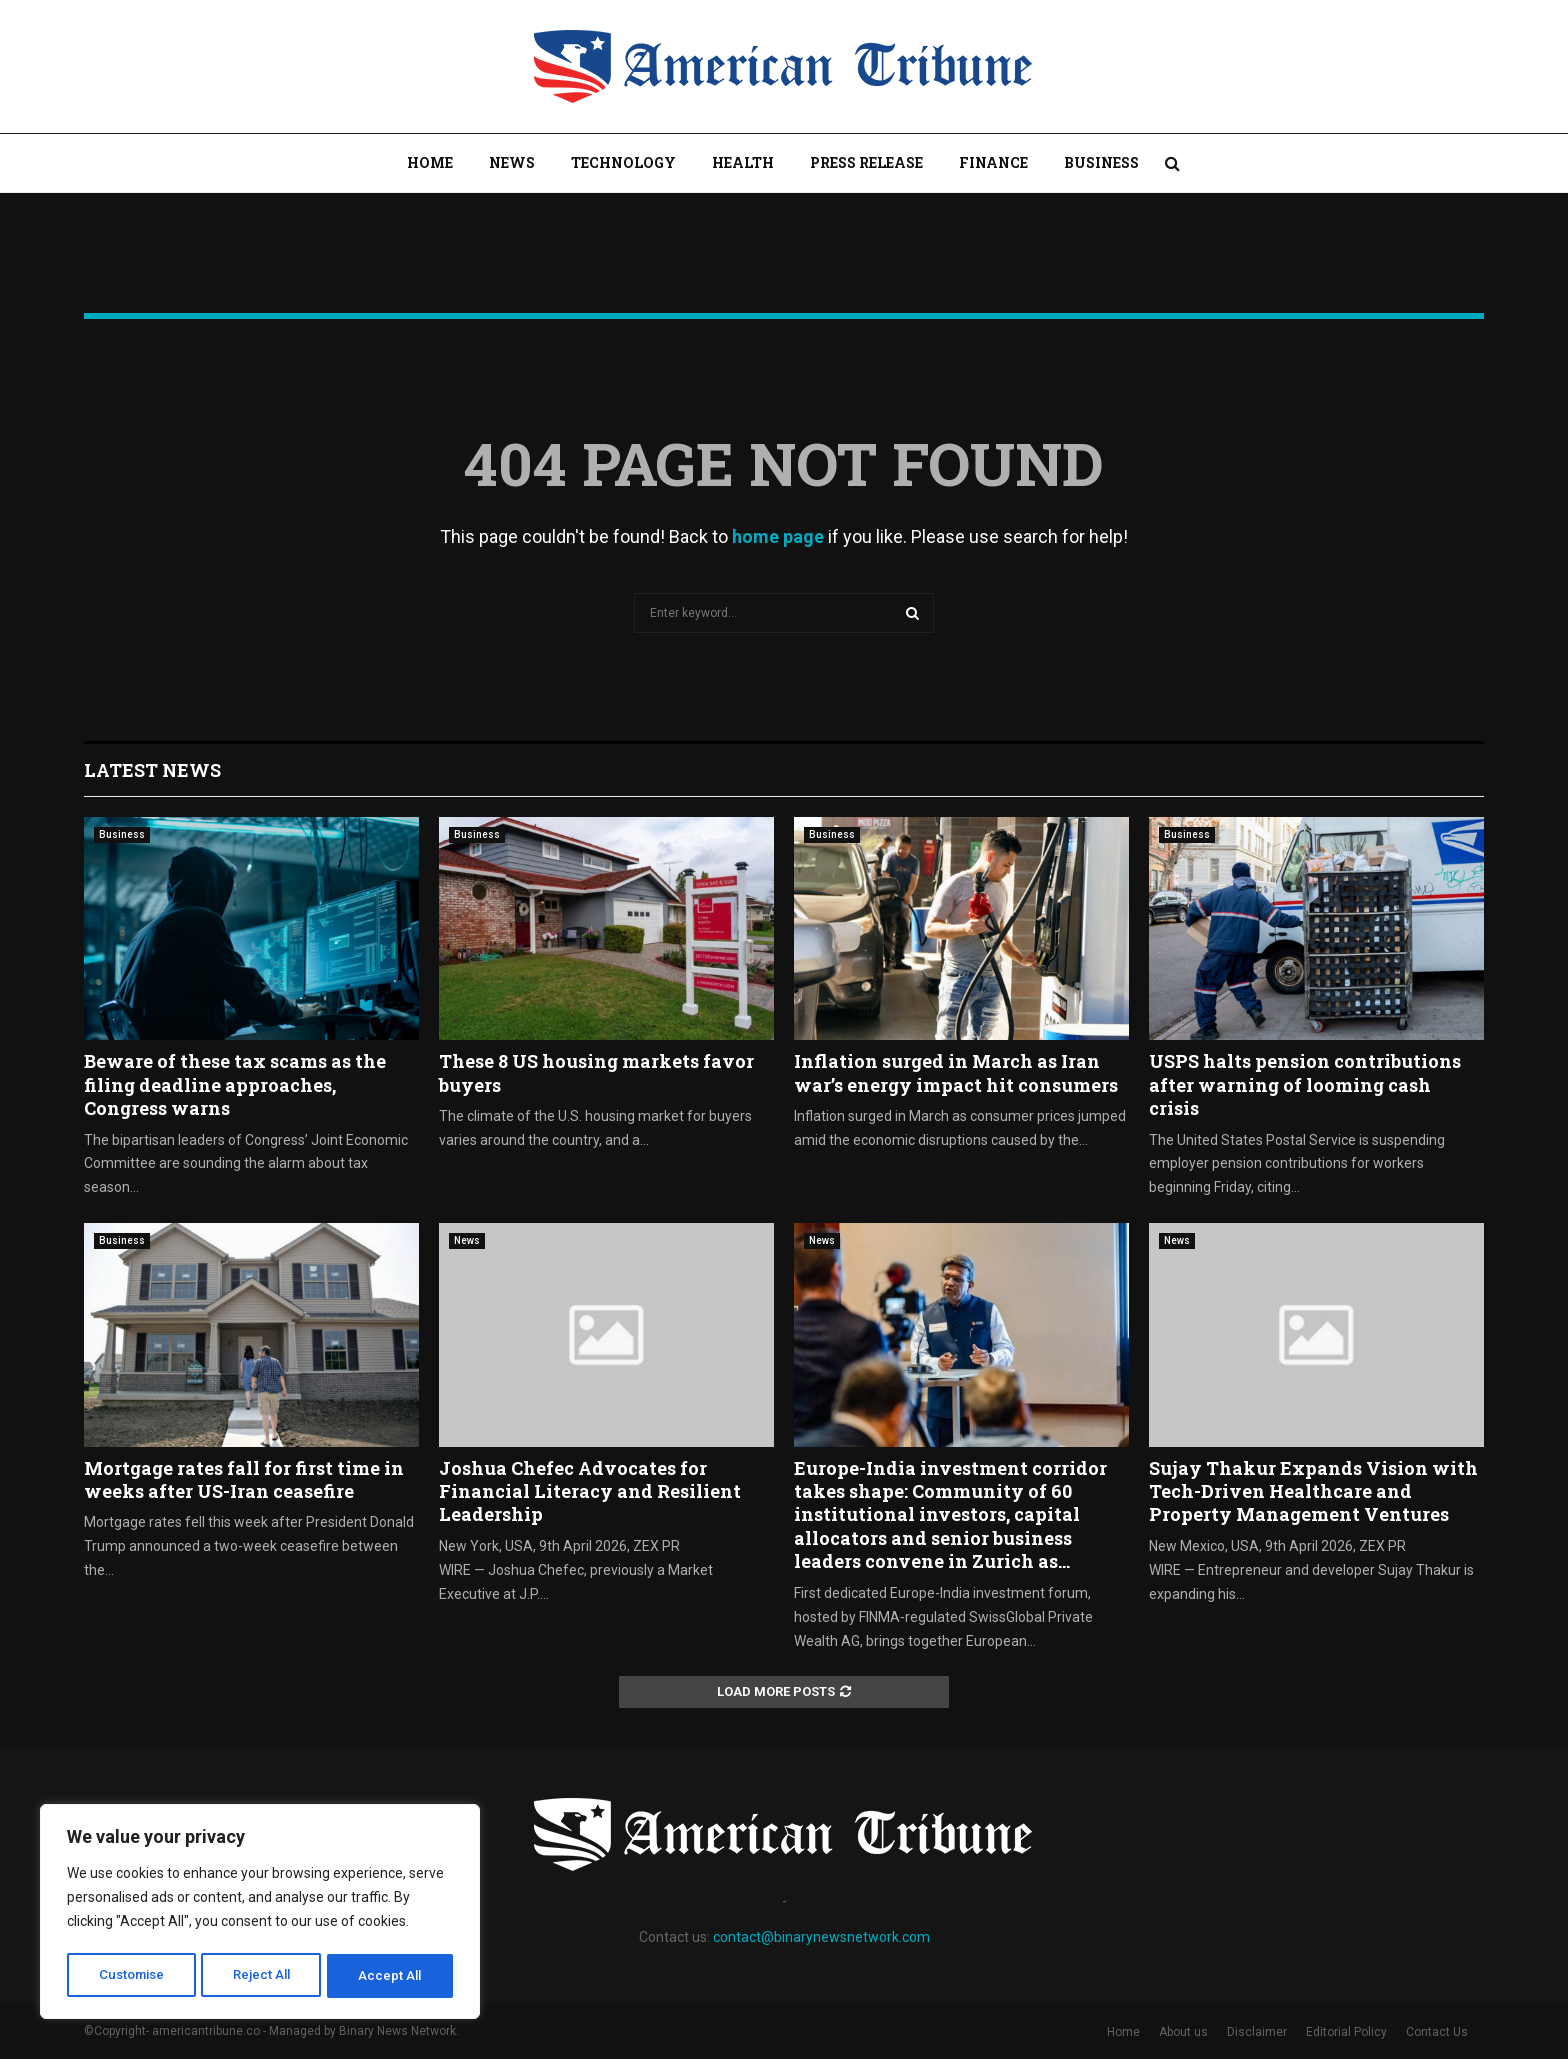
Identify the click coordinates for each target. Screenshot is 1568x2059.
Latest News (152, 770)
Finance (993, 162)
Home (430, 162)
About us (1183, 2032)
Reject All (263, 1976)
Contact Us (1437, 2032)
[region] (260, 1914)
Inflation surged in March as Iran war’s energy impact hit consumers (956, 1072)
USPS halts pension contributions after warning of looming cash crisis (1305, 1084)
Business (1101, 162)
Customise (131, 1976)
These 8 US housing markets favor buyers (596, 1072)
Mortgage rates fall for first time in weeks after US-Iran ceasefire (244, 1479)
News (512, 162)
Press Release (866, 162)
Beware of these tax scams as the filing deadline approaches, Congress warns (235, 1084)
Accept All (391, 1976)
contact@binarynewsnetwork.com (821, 1937)
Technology (623, 162)
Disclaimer (1257, 2032)
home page (778, 536)
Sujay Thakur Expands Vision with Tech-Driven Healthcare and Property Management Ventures (1313, 1491)
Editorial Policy (1346, 2032)
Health (743, 162)
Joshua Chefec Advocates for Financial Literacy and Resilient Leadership (590, 1491)
